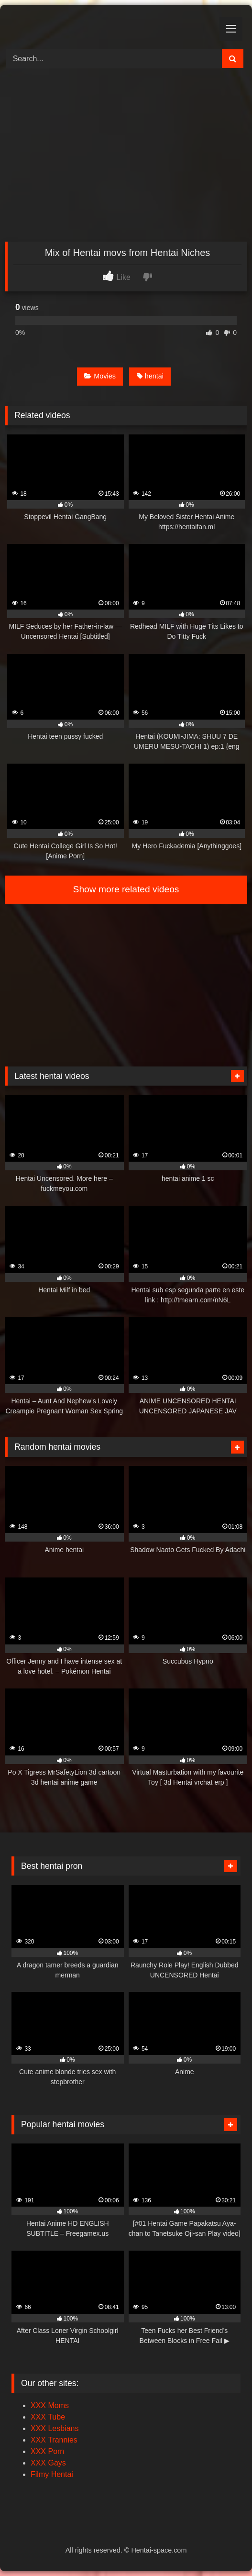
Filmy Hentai (52, 2474)
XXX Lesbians (55, 2428)
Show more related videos (126, 889)
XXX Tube (48, 2417)
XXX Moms (50, 2405)
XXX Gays (48, 2463)
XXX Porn (47, 2451)
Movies (100, 376)
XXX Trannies (54, 2440)
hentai (150, 376)
